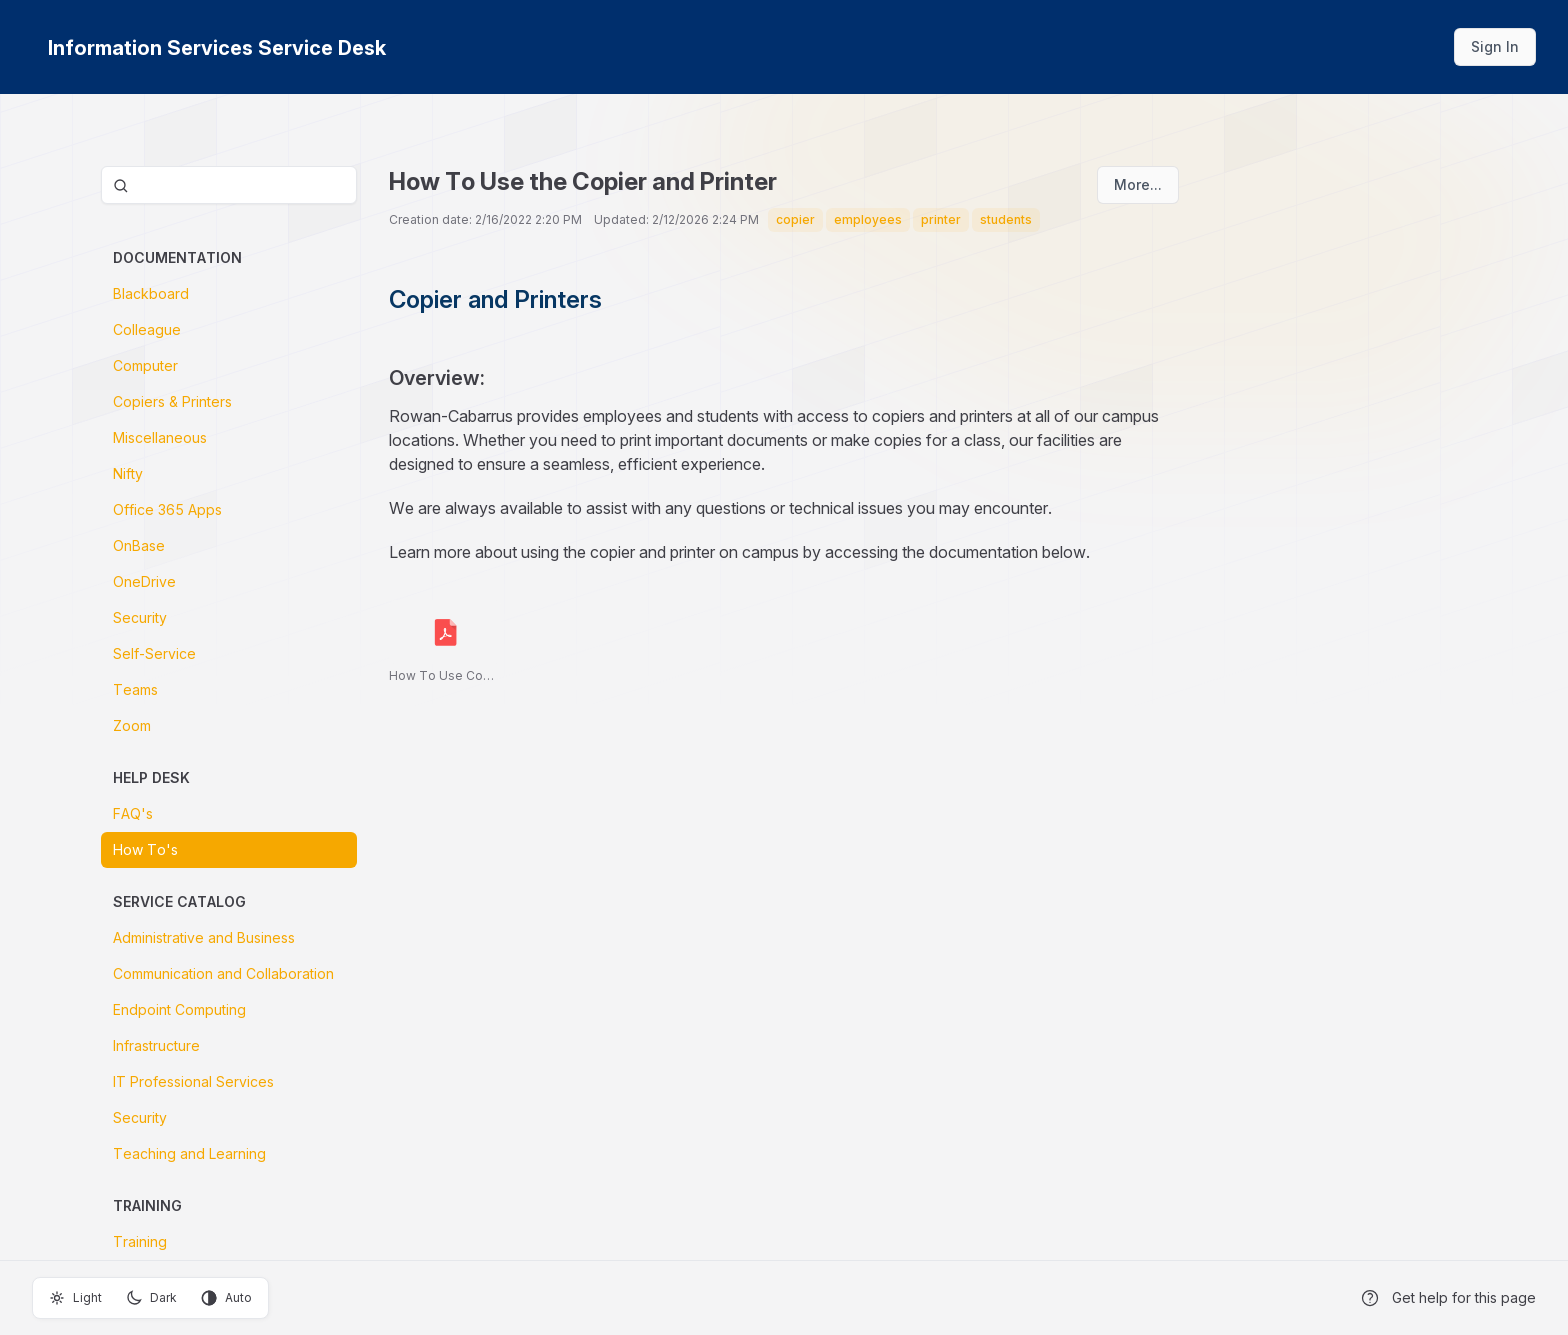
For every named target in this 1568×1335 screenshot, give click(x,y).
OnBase (139, 545)
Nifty (128, 473)
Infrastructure (156, 1045)
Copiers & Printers (172, 401)
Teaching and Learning (189, 1153)
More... (1138, 184)
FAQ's (133, 813)
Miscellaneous (160, 437)
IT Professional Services (193, 1081)
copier (795, 219)
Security (140, 617)
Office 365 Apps (167, 509)
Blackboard (151, 293)
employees (868, 219)
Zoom (132, 725)
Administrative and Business (204, 937)
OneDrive (144, 581)
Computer (145, 365)
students (1006, 219)
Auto (226, 1298)
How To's (145, 849)
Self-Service (154, 653)
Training (140, 1241)
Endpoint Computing (179, 1009)
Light (75, 1298)
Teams (135, 689)
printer (941, 219)
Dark (151, 1298)
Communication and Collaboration (223, 973)
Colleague (147, 329)
